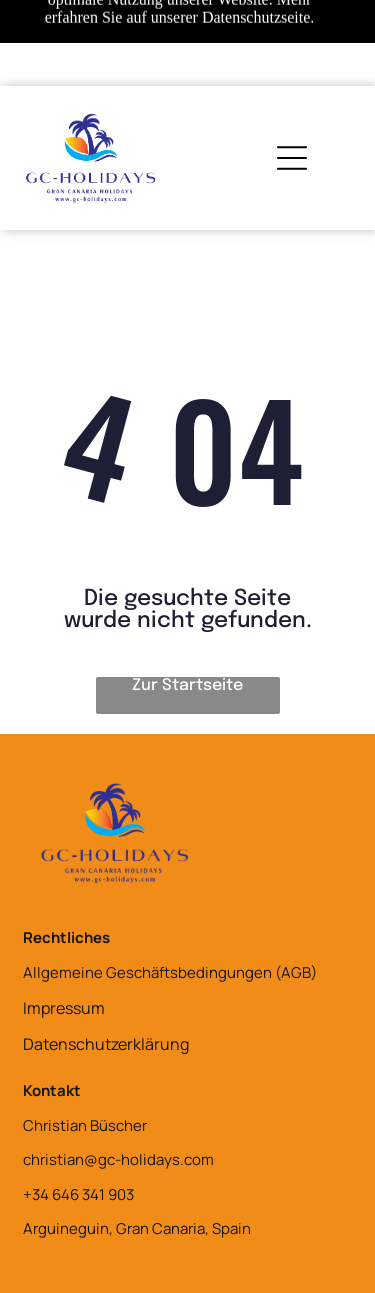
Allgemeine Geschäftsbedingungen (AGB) (170, 972)
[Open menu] (292, 158)
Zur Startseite (187, 685)
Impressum (64, 1008)
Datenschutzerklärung (106, 1044)
